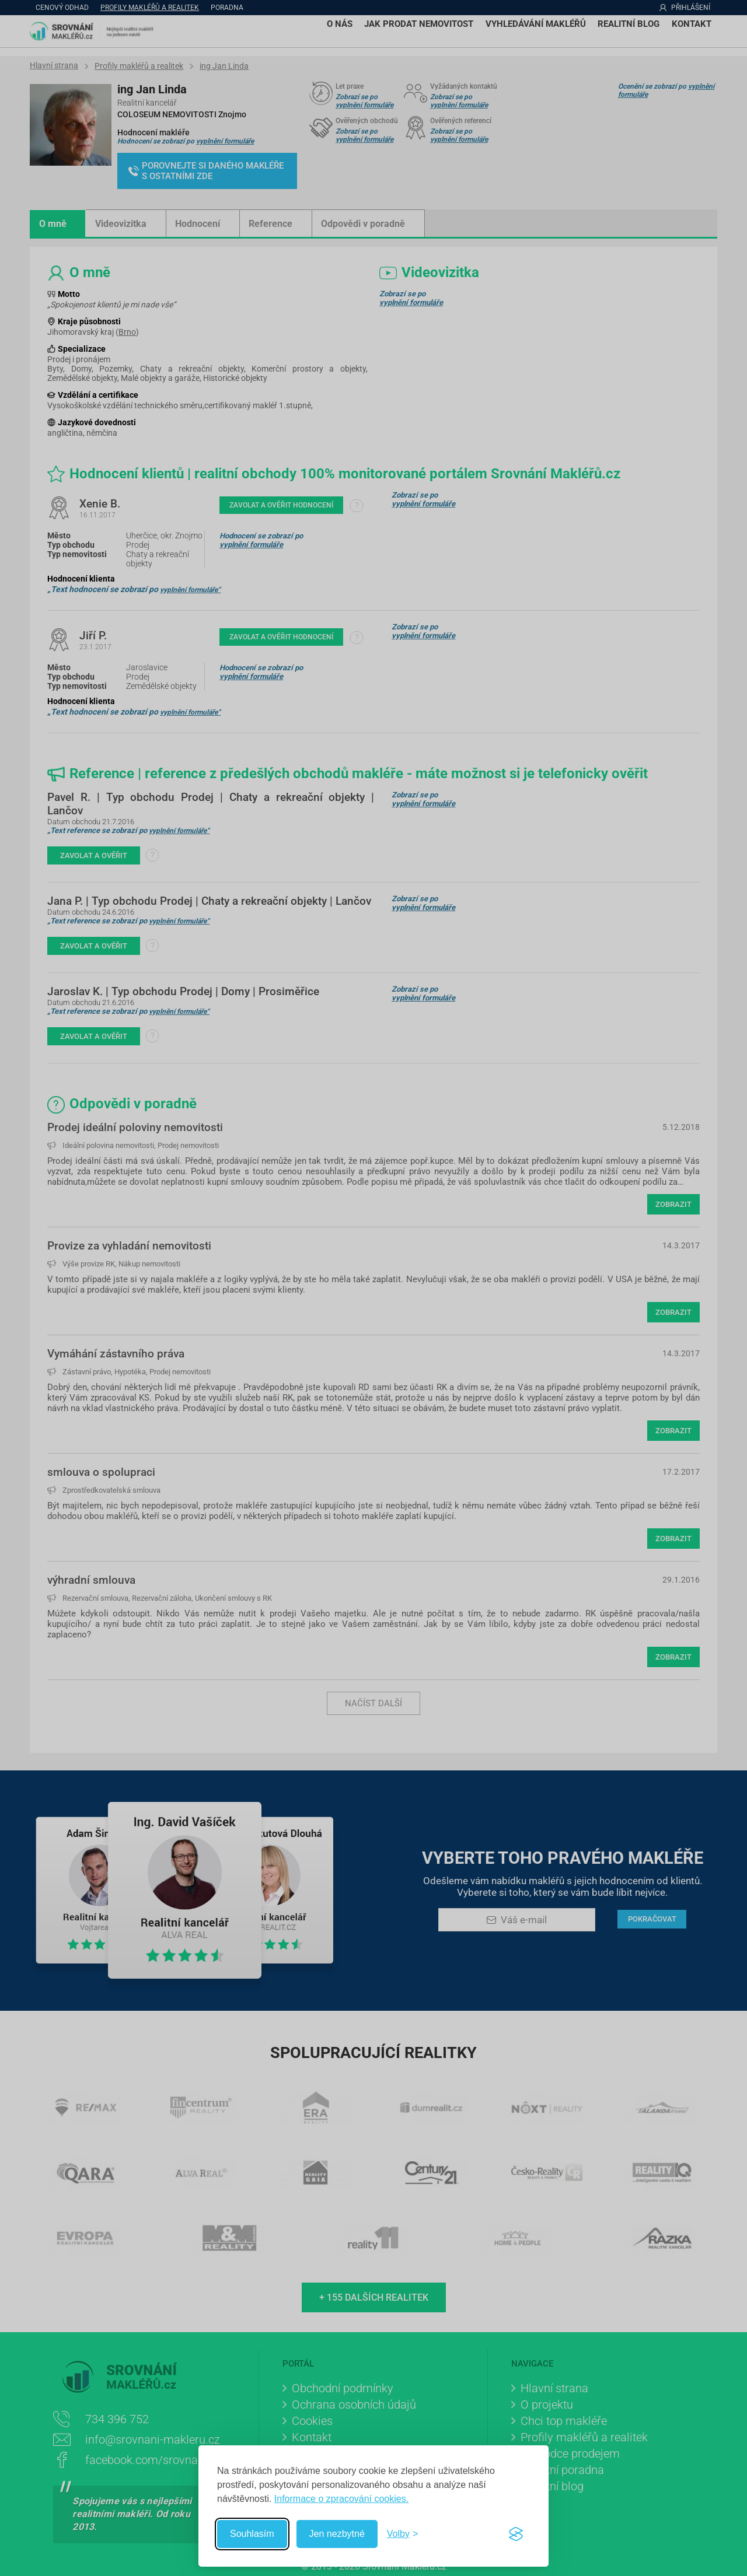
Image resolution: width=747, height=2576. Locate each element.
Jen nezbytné (337, 2534)
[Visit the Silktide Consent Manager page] (516, 2534)
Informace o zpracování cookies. (341, 2499)
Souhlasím (252, 2534)
